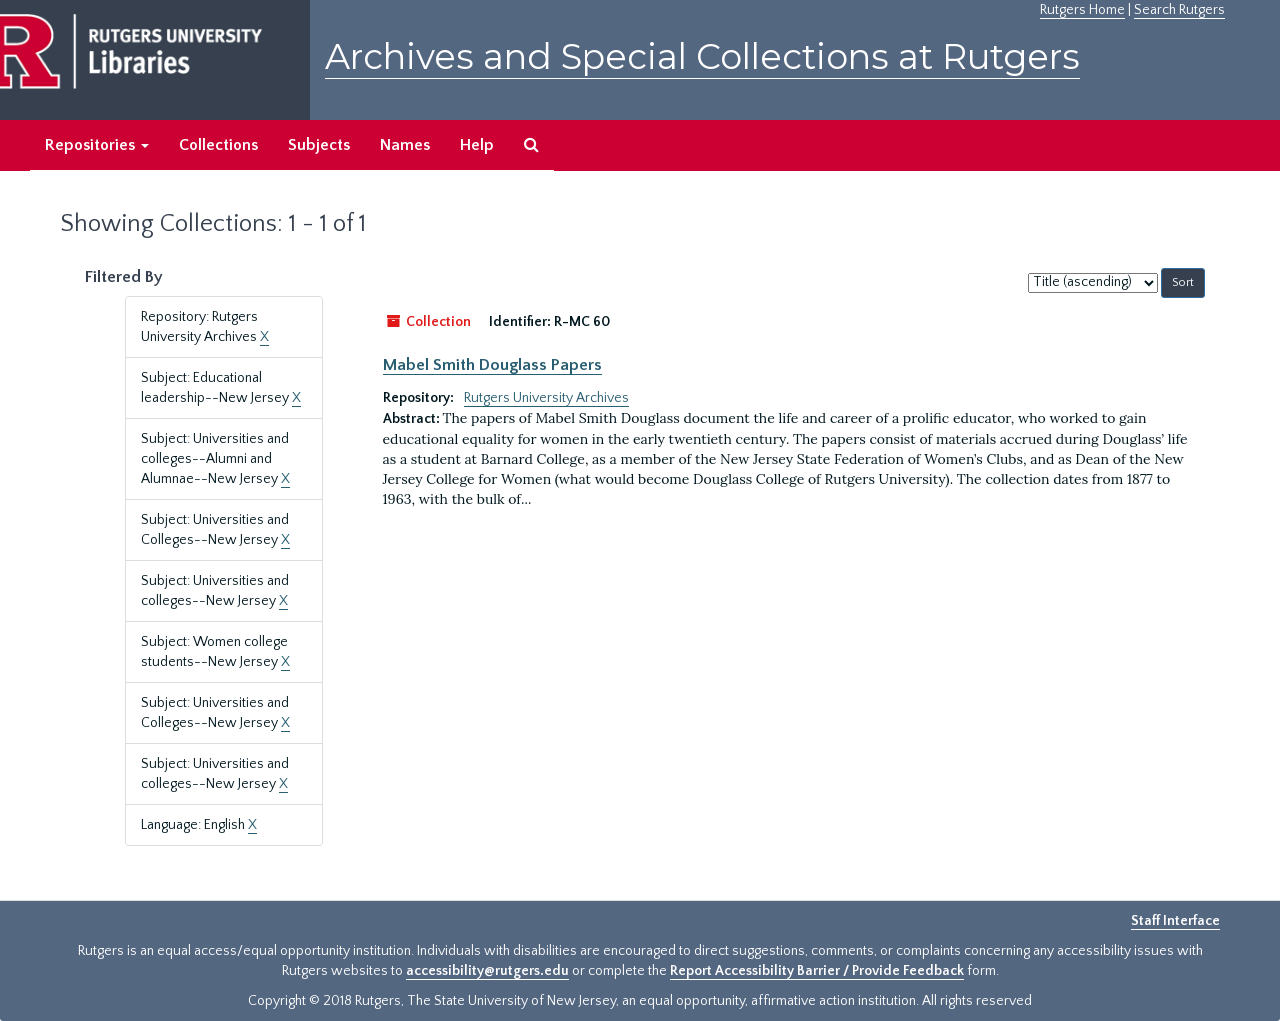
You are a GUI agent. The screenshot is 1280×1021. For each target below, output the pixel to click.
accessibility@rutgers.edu (487, 971)
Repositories (97, 145)
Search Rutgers (1179, 10)
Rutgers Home (1082, 10)
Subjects (319, 145)
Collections (218, 145)
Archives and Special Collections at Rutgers (702, 56)
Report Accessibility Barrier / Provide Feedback (817, 971)
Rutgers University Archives (546, 398)
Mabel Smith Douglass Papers (492, 365)
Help (477, 145)
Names (405, 145)
